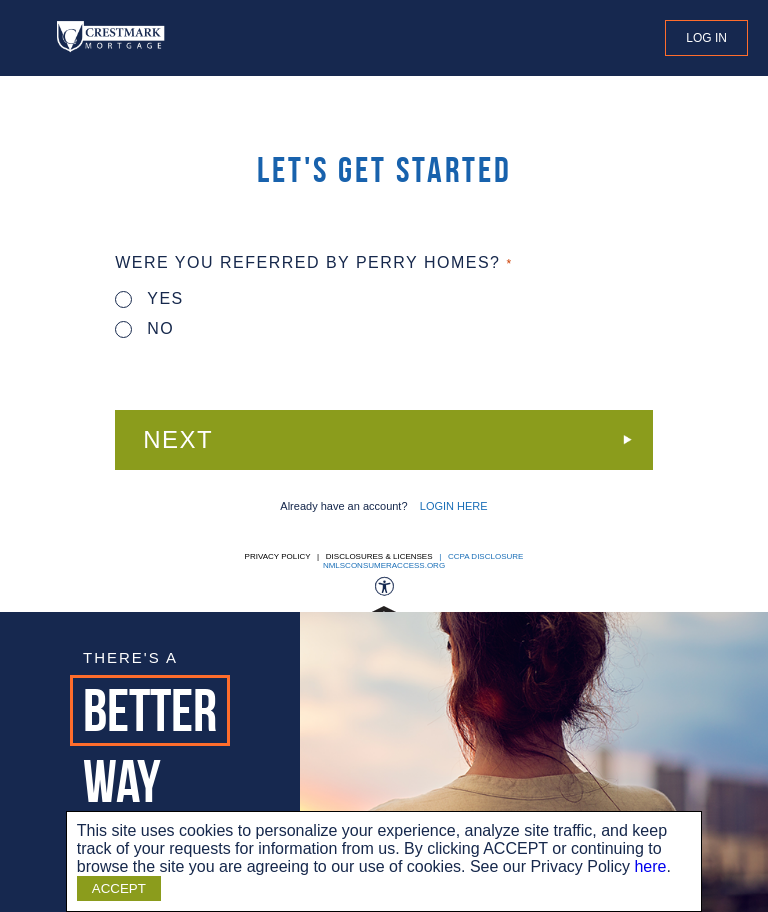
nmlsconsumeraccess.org (384, 565)
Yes (149, 298)
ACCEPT (119, 888)
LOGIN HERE (454, 506)
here (650, 866)
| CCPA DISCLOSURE (479, 556)
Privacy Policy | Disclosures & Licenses (339, 556)
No (144, 328)
